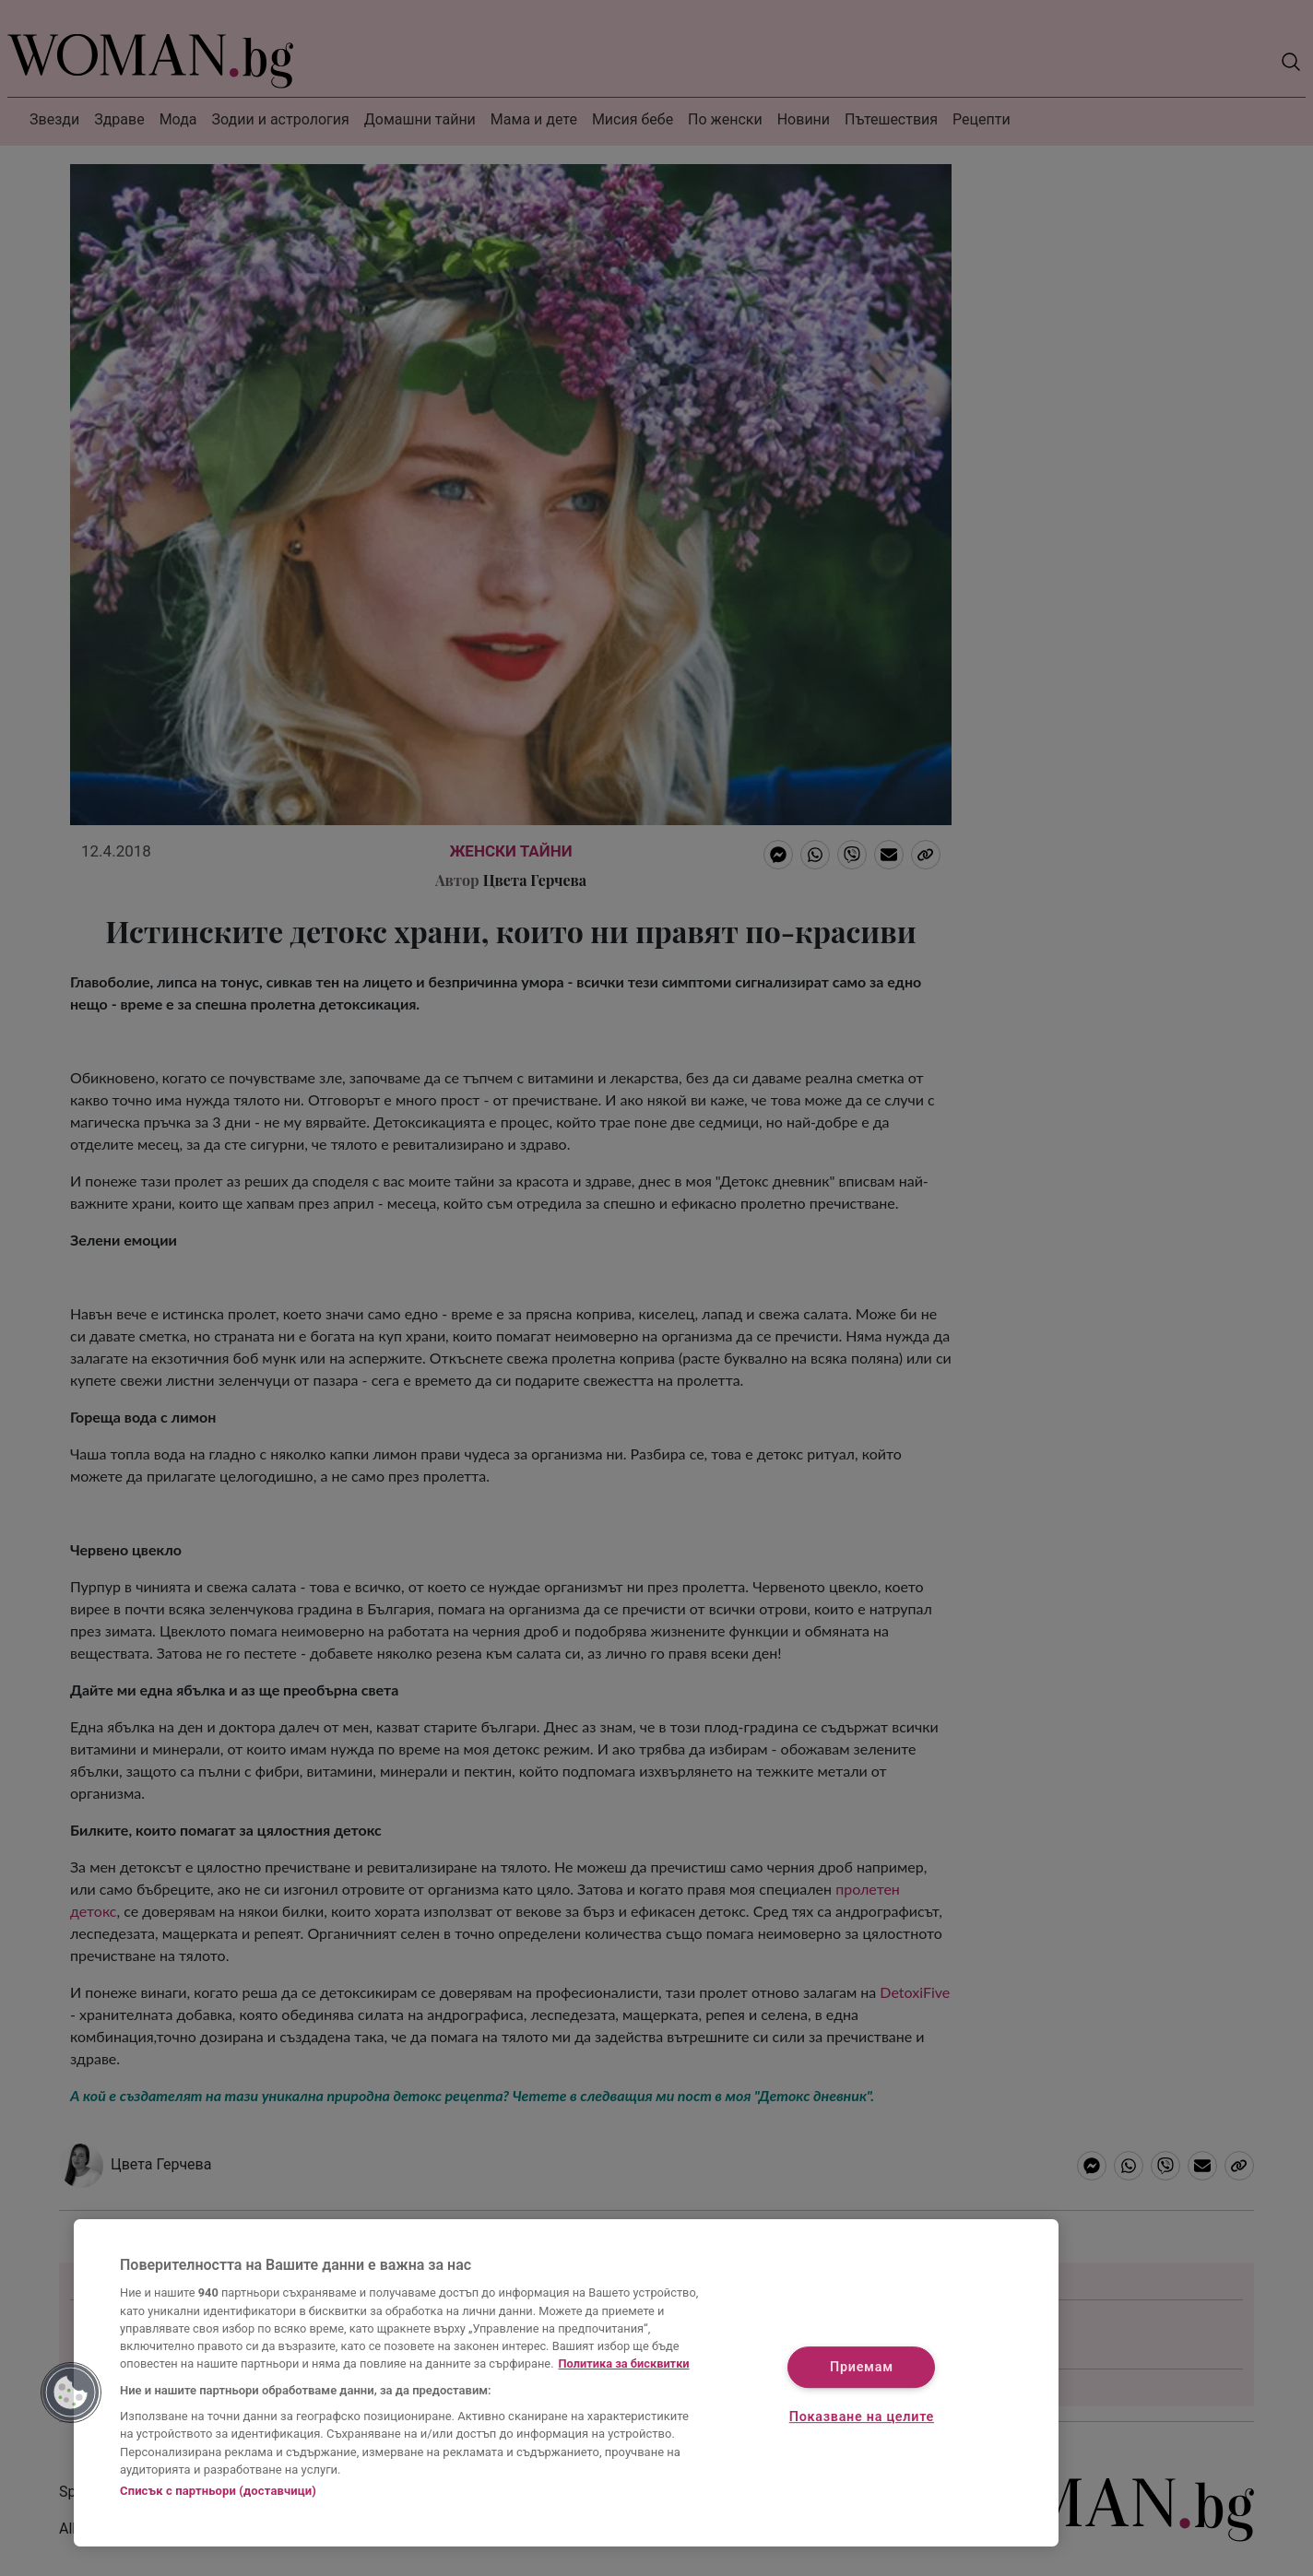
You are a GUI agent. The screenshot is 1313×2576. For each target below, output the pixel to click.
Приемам (861, 2368)
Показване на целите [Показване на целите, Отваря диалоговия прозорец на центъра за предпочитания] (861, 2417)
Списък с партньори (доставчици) (218, 2491)
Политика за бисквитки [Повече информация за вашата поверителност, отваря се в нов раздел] (624, 2363)
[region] (566, 2382)
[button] (71, 2392)
